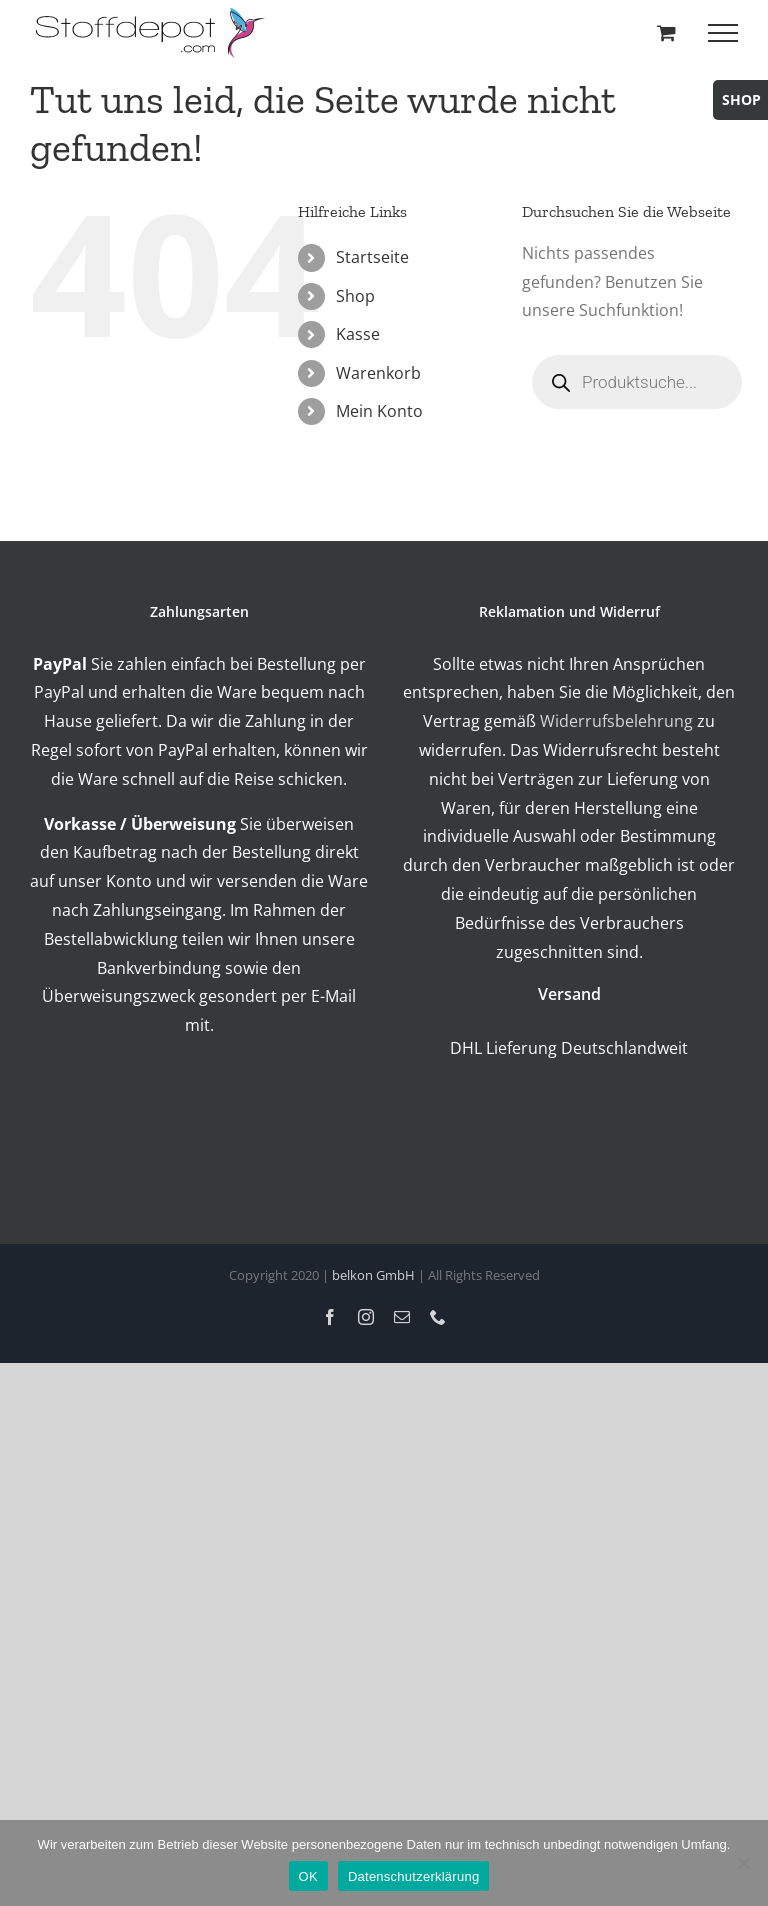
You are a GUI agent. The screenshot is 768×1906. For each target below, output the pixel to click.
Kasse (358, 334)
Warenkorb (378, 373)
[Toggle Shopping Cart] (666, 32)
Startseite (372, 257)
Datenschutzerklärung (413, 1876)
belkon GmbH (373, 1275)
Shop (355, 296)
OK (308, 1876)
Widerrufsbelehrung (616, 721)
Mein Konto (379, 411)
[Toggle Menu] (723, 33)
